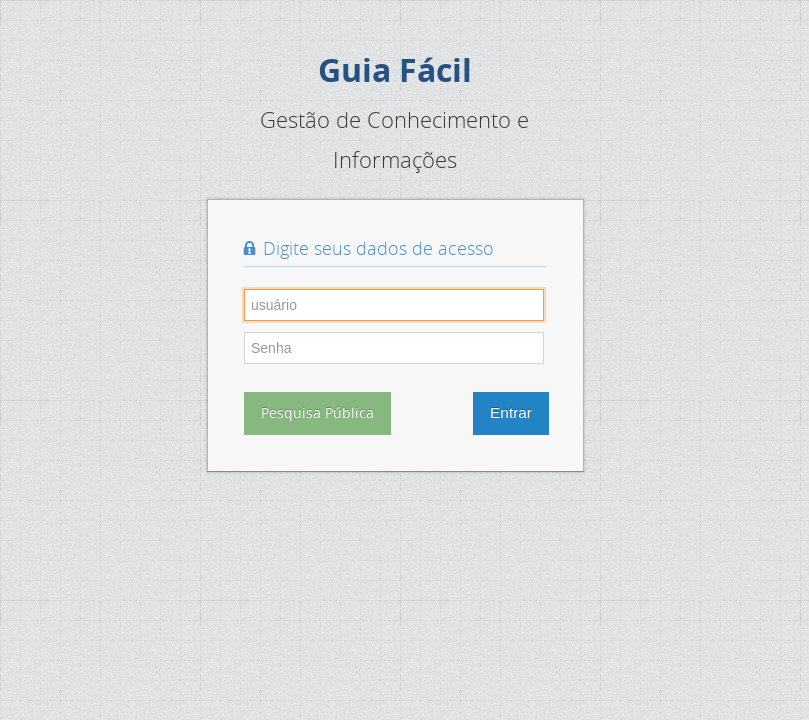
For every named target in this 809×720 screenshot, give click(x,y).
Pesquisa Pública (317, 412)
